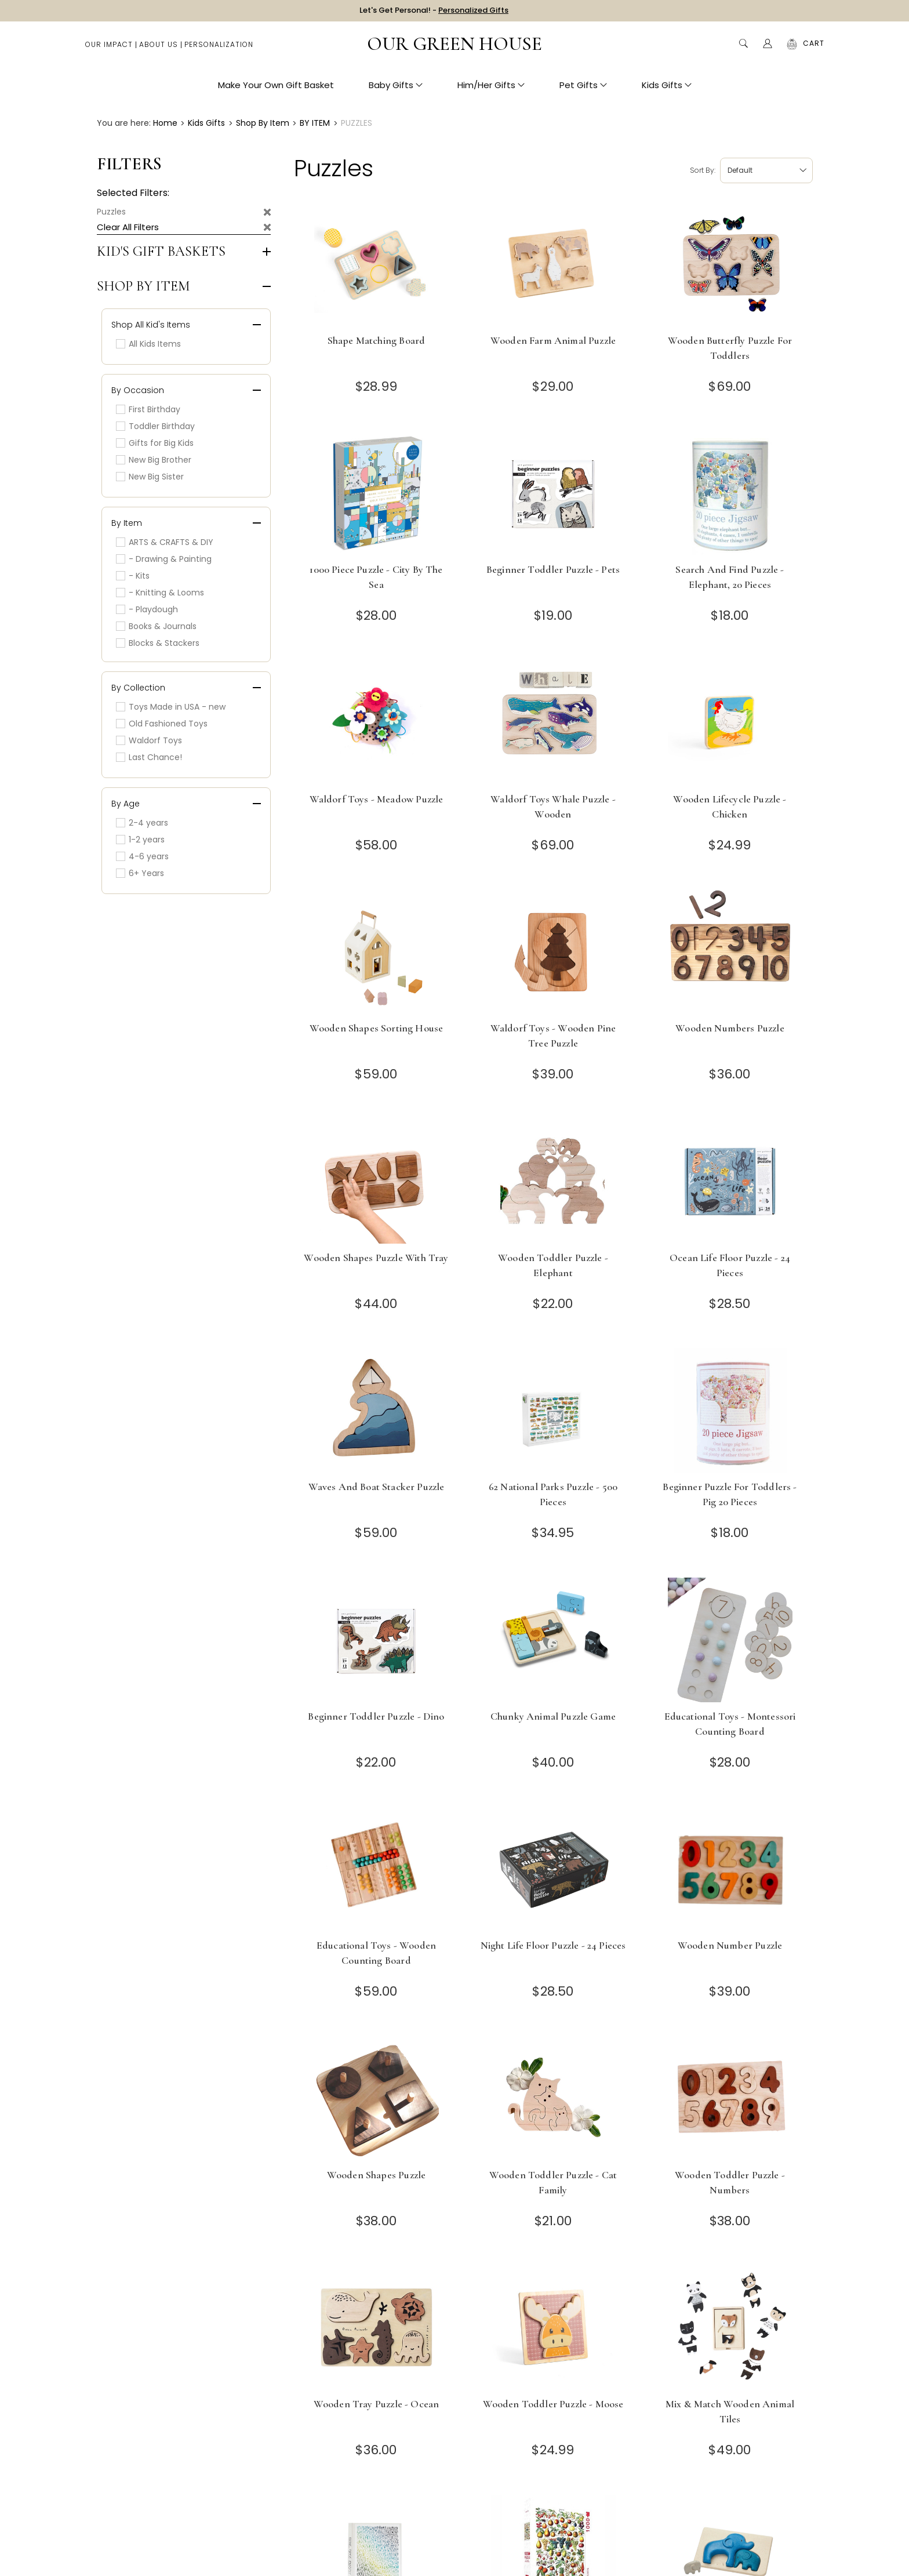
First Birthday (148, 409)
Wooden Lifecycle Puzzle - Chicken (729, 806)
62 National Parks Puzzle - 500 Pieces (553, 1494)
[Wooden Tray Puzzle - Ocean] (376, 2327)
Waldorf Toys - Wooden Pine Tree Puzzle (553, 1035)
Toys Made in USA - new (171, 707)
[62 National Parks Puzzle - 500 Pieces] (553, 1410)
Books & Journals (156, 626)
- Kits (133, 576)
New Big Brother (153, 460)
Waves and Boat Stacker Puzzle (376, 1486)
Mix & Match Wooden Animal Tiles (730, 2411)
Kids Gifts (667, 87)
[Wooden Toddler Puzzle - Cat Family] (553, 2098)
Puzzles (111, 211)
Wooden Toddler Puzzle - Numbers (730, 2182)
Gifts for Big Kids (155, 443)
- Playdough (147, 609)
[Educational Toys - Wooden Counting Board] (376, 1869)
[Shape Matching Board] (376, 264)
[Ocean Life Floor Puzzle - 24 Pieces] (730, 1181)
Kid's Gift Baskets (161, 252)
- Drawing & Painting (164, 559)
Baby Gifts (396, 87)
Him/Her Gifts (491, 87)
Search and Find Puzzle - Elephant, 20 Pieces (729, 577)
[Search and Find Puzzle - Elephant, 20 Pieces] (730, 493)
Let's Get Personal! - (433, 11)
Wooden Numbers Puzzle (729, 1028)
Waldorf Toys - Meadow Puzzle (376, 799)
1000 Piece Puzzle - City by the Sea (376, 577)
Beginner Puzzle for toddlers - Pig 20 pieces (730, 1494)
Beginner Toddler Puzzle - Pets (553, 569)
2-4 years (142, 823)
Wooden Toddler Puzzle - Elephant (553, 1265)
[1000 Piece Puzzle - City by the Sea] (376, 493)
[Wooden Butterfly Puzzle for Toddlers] (730, 264)
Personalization (218, 47)
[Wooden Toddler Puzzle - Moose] (553, 2327)
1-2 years (140, 839)
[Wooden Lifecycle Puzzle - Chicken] (730, 722)
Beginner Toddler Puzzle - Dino (376, 1716)
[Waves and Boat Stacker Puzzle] (376, 1410)
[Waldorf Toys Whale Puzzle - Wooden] (553, 722)
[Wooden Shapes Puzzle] (376, 2098)
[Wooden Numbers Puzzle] (730, 951)
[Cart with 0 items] (813, 46)
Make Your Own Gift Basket (276, 87)
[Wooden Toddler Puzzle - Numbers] (730, 2098)
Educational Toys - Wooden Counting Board (376, 1953)
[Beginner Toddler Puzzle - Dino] (376, 1640)
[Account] (767, 46)
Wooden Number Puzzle (730, 1945)
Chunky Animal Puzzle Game (553, 1716)
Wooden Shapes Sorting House (376, 1028)
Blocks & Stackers (157, 643)
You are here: (124, 123)
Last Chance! (149, 757)
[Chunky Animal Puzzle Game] (553, 1640)
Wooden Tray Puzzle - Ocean (376, 2403)
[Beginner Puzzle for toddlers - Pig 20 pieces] (730, 1410)
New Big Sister (150, 476)
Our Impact (109, 47)
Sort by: (702, 170)
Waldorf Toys (149, 740)
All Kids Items (148, 344)
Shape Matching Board (376, 340)
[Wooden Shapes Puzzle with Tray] (376, 1181)
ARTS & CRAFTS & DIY (164, 542)
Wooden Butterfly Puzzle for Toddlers (730, 348)
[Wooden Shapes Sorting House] (376, 951)
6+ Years (140, 873)
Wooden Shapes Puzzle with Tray (376, 1257)
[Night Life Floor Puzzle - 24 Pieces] (553, 1869)
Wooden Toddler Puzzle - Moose (553, 2403)
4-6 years (142, 856)
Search (743, 46)
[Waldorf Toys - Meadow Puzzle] (376, 722)
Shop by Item (143, 286)
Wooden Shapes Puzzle (376, 2174)
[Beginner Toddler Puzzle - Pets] (553, 493)
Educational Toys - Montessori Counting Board (730, 1724)
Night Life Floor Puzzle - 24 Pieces (553, 1945)
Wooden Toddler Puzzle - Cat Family (553, 2182)
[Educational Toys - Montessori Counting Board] (730, 1640)
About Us (158, 47)
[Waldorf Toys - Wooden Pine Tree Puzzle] (553, 951)
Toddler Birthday (155, 426)
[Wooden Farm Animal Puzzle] (553, 264)
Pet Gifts (583, 87)
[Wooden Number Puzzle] (730, 1869)
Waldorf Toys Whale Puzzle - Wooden (553, 806)
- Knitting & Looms (160, 592)
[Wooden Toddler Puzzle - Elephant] (553, 1181)
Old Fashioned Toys (162, 723)
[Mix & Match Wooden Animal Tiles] (730, 2327)
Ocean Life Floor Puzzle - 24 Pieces (730, 1265)
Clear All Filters (128, 227)
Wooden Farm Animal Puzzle (553, 340)
